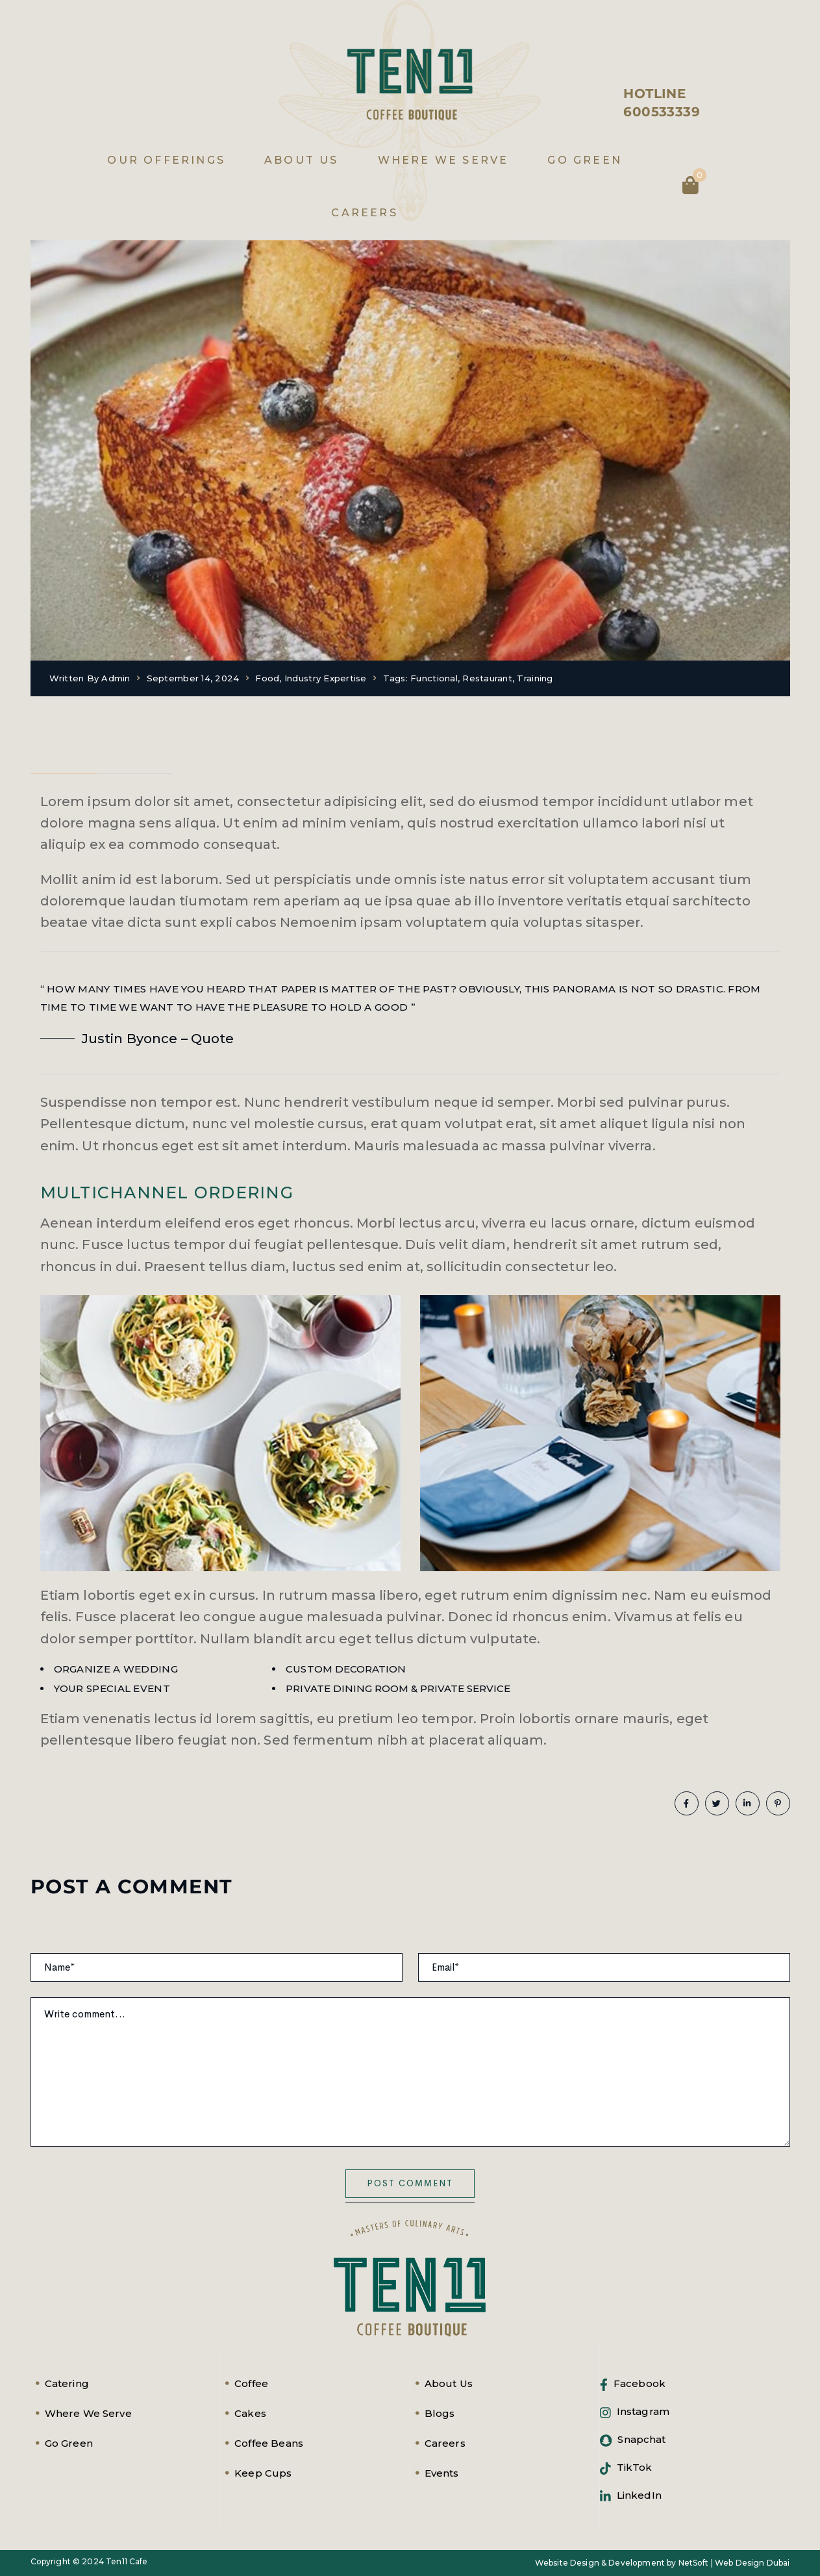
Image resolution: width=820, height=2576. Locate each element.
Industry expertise (325, 678)
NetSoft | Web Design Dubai (734, 2563)
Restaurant (487, 678)
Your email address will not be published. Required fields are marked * (214, 1924)
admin (115, 678)
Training (535, 678)
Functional (434, 678)
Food (267, 678)
